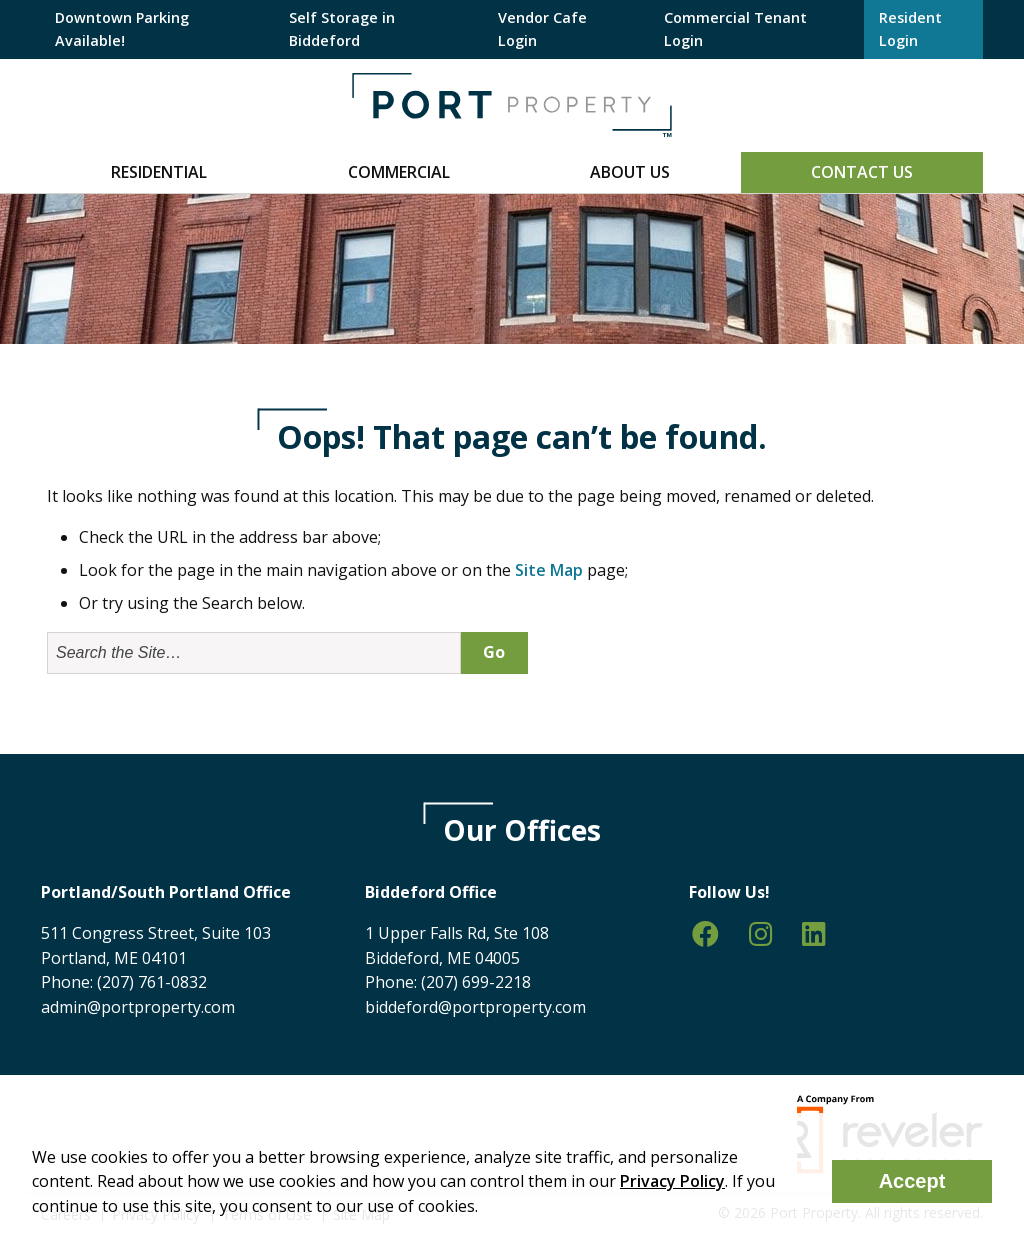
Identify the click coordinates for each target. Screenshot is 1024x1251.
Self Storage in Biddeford (342, 28)
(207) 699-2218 (476, 982)
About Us (630, 172)
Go (494, 652)
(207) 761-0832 (152, 982)
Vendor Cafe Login (542, 28)
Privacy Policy (672, 1181)
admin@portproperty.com (138, 1007)
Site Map (549, 570)
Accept (912, 1181)
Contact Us (862, 172)
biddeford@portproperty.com (475, 1007)
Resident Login (910, 28)
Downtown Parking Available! (122, 28)
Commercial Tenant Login (735, 28)
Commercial (399, 172)
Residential (159, 172)
